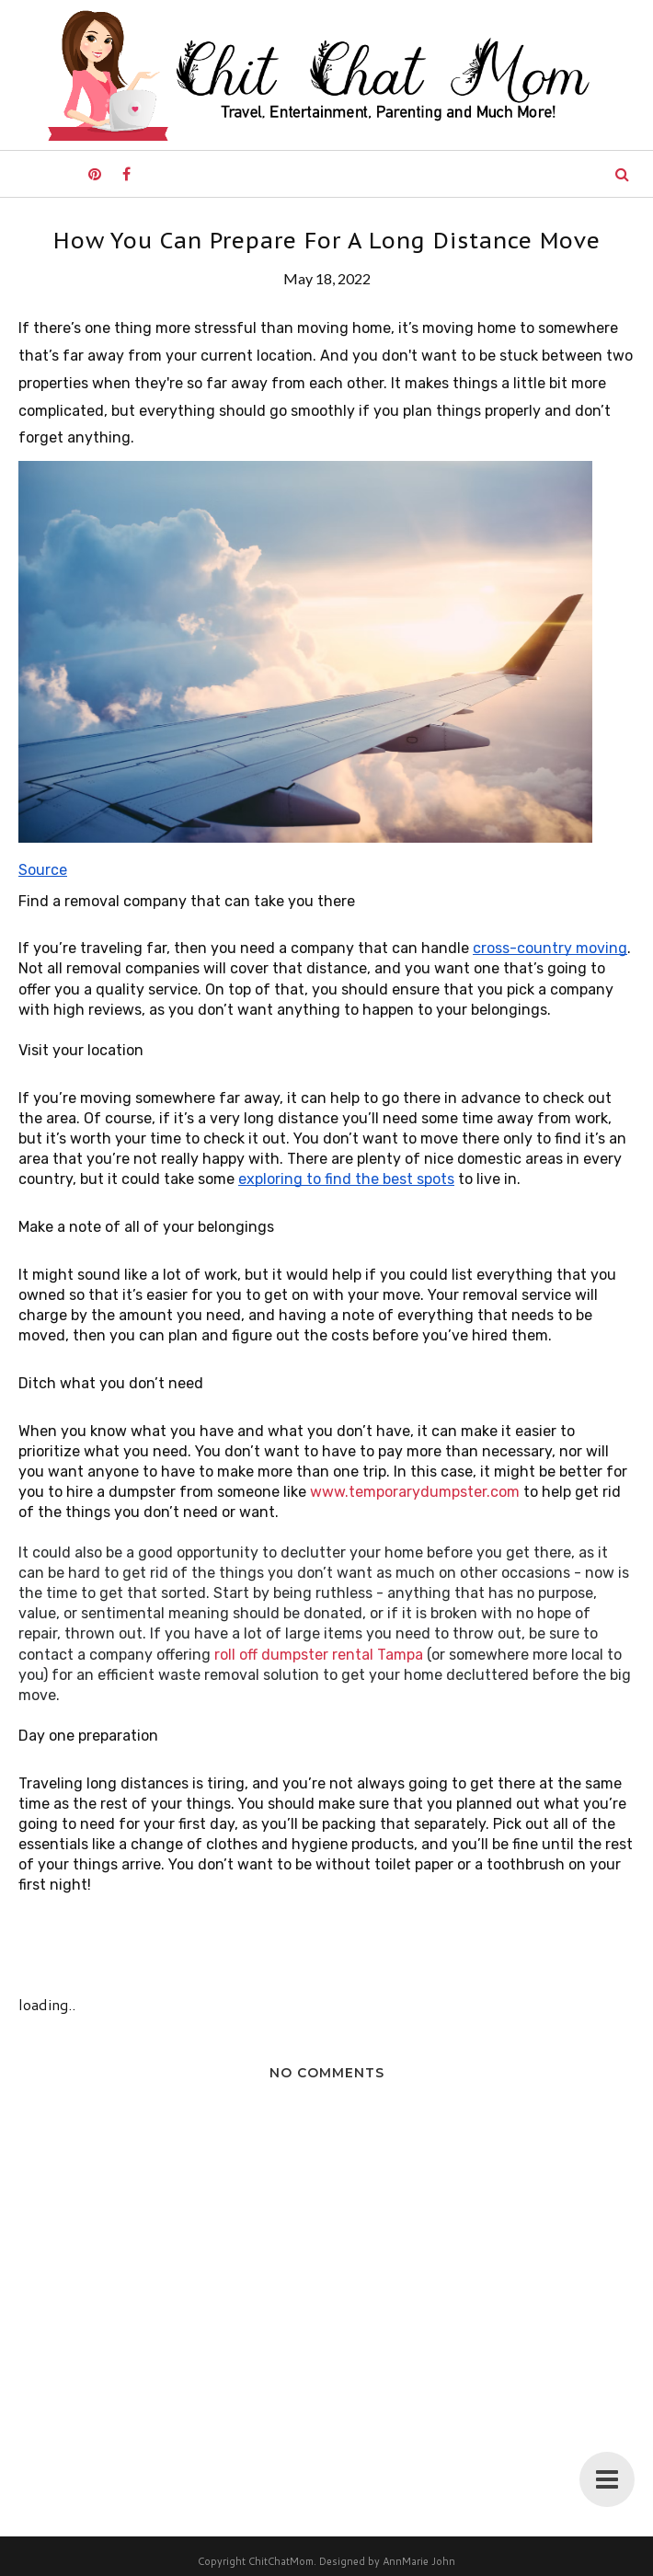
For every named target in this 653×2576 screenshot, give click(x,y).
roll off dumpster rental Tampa (318, 1654)
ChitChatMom (281, 2561)
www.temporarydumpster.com (415, 1492)
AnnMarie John (419, 2561)
